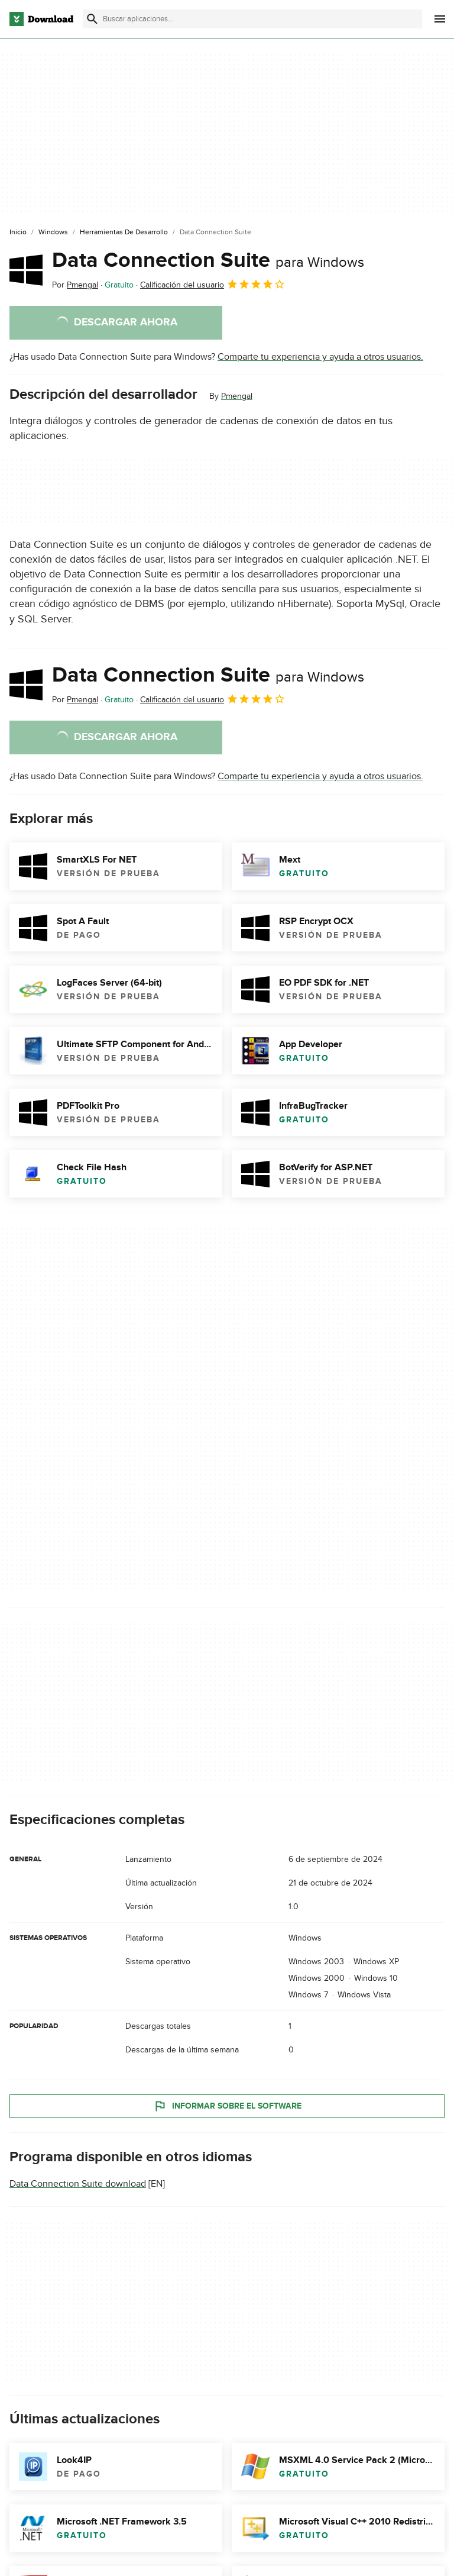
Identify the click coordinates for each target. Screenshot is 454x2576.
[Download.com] (41, 19)
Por (75, 285)
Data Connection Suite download (77, 2184)
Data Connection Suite (208, 260)
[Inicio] (18, 232)
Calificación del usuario (213, 284)
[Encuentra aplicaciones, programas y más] (252, 18)
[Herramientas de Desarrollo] (124, 232)
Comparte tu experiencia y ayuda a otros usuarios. (320, 357)
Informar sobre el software (227, 2106)
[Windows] (53, 232)
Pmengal (236, 396)
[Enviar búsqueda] (92, 18)
